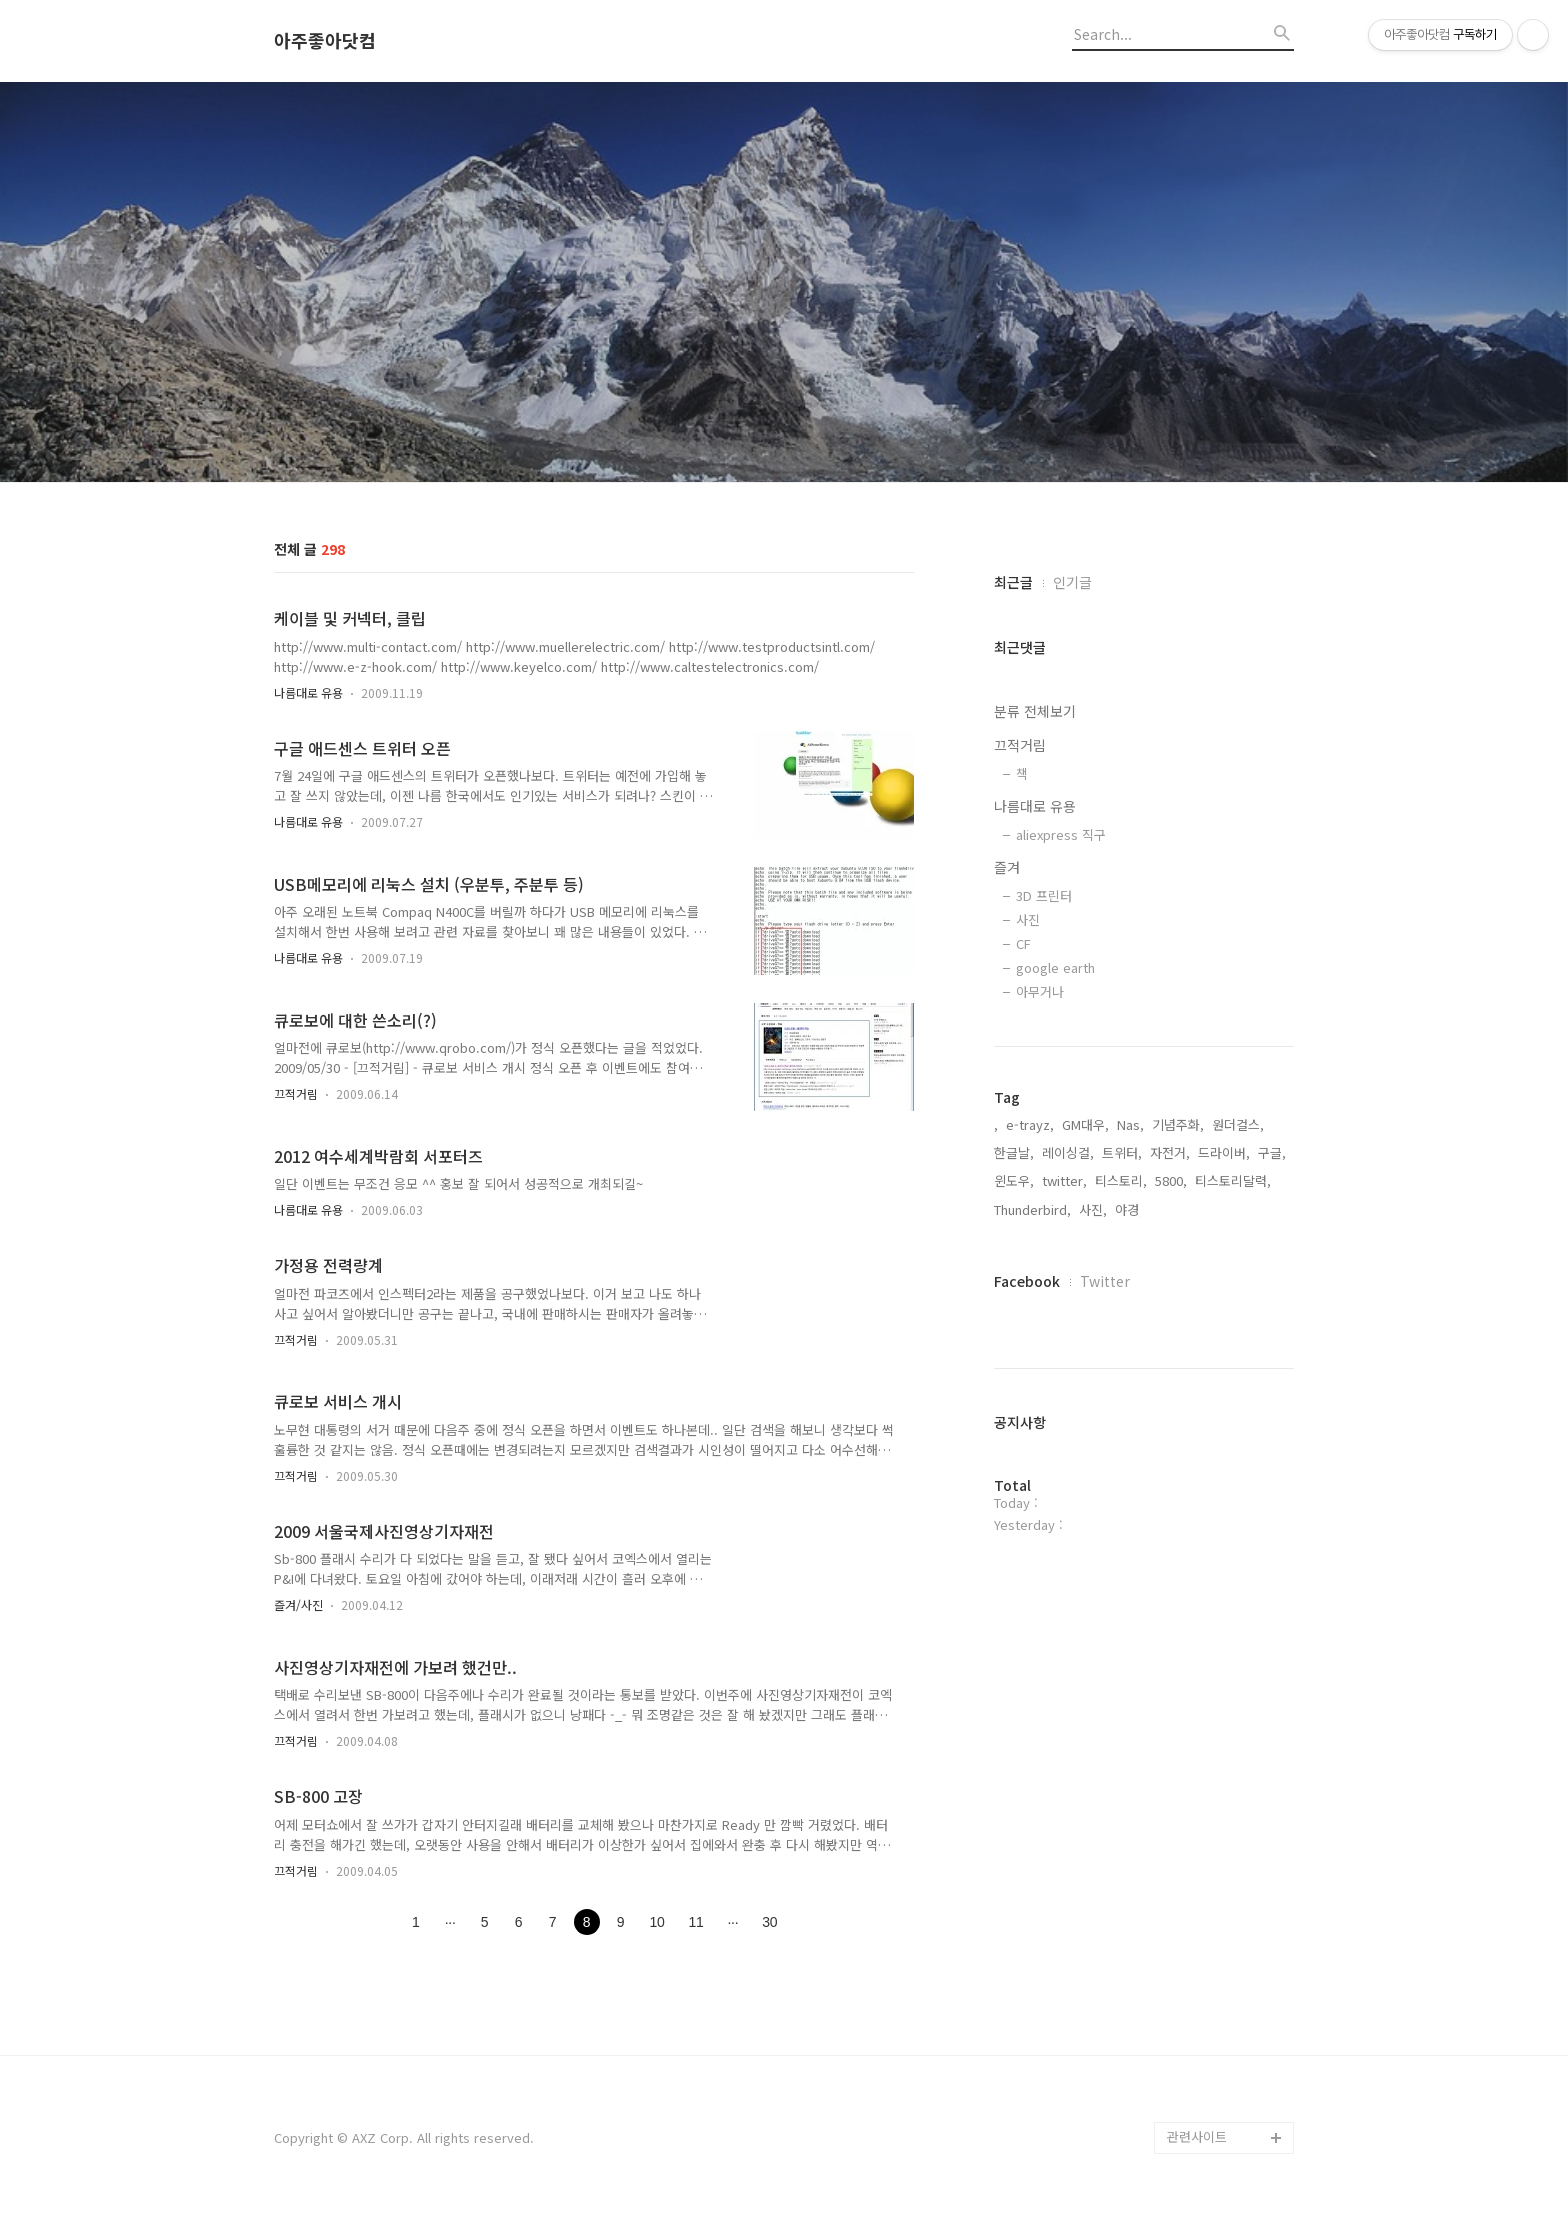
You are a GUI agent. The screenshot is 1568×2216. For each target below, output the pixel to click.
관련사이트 (1197, 2136)
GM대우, (1085, 1124)
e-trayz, (1030, 1124)
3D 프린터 (1044, 895)
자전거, (1170, 1152)
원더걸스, (1238, 1124)
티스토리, (1121, 1180)
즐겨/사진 (298, 1604)
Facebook (1027, 1281)
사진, (1093, 1209)
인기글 (1072, 582)
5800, (1171, 1180)
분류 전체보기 (1035, 711)
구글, (1272, 1152)
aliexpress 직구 (1061, 834)
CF (1023, 943)
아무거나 (1040, 991)
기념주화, (1178, 1124)
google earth (1055, 967)
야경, (1129, 1209)
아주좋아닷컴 (325, 41)
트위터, (1122, 1152)
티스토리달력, (1233, 1180)
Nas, (1130, 1124)
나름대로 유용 (308, 692)
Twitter (1105, 1281)
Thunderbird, (1032, 1209)
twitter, (1064, 1180)
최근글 (1013, 582)
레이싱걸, (1068, 1152)
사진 (1028, 919)
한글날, (1014, 1152)
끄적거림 (296, 1093)
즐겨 (1007, 867)
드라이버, (1224, 1152)
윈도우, (1014, 1180)
